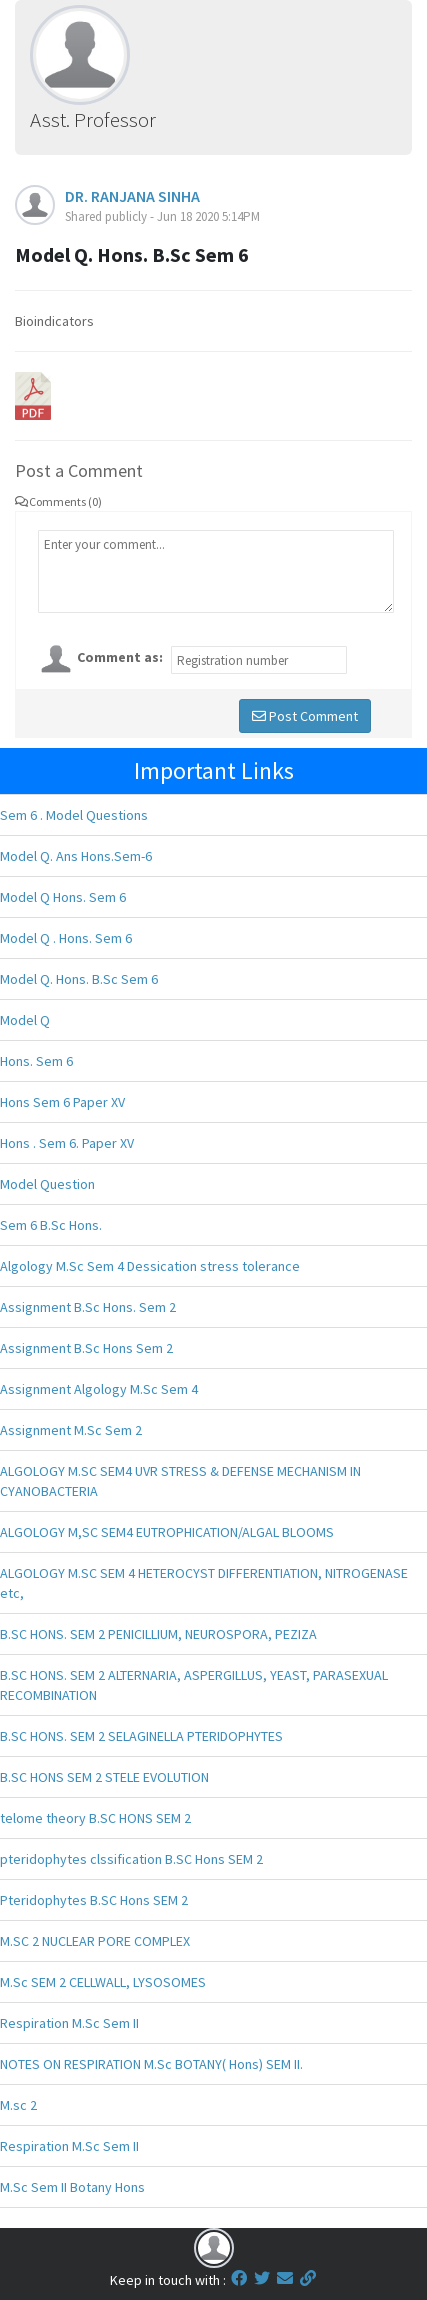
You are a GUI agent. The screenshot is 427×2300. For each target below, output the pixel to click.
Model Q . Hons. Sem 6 (66, 938)
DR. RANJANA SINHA (132, 196)
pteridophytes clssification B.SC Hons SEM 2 (131, 1859)
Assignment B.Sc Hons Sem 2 (86, 1348)
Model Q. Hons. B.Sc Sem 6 (79, 979)
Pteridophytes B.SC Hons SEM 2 (94, 1900)
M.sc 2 (18, 2105)
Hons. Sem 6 (36, 1061)
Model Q (25, 1020)
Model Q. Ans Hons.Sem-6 (76, 856)
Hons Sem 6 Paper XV (62, 1102)
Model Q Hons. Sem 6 (63, 897)
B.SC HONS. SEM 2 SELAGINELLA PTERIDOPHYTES (141, 1736)
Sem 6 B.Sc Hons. (51, 1225)
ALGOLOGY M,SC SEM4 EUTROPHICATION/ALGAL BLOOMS (167, 1532)
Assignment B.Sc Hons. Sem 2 (88, 1307)
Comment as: (120, 657)
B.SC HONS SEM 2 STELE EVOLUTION (104, 1777)
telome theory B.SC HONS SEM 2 (95, 1818)
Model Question (47, 1184)
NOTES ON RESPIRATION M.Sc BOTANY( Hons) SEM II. (151, 2064)
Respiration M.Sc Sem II (69, 2023)
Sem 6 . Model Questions (74, 815)
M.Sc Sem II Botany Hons (72, 2187)
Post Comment (305, 716)
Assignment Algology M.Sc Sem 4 (99, 1389)
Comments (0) (58, 501)
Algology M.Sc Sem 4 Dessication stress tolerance (150, 1266)
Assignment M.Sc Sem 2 (71, 1430)
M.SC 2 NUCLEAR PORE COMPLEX (95, 1941)
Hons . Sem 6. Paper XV (67, 1143)
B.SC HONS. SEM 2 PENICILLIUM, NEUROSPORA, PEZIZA (158, 1634)
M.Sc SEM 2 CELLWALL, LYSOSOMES (103, 1982)
